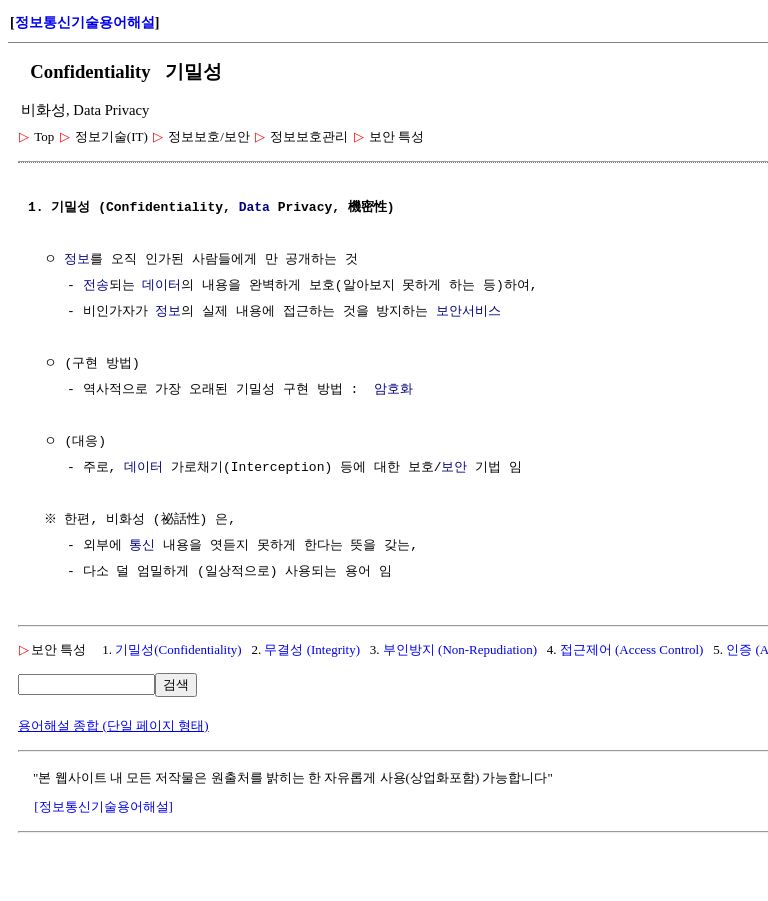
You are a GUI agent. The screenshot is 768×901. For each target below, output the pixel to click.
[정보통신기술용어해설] (103, 806)
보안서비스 (468, 312)
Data (254, 208)
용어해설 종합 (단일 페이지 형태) (113, 725)
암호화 (393, 390)
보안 (454, 468)
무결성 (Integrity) (312, 649)
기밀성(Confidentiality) (178, 649)
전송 (96, 286)
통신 (142, 546)
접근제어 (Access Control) (632, 649)
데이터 (161, 286)
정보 (77, 260)
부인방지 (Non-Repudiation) (460, 649)
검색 (176, 684)
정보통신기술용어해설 (85, 22)
